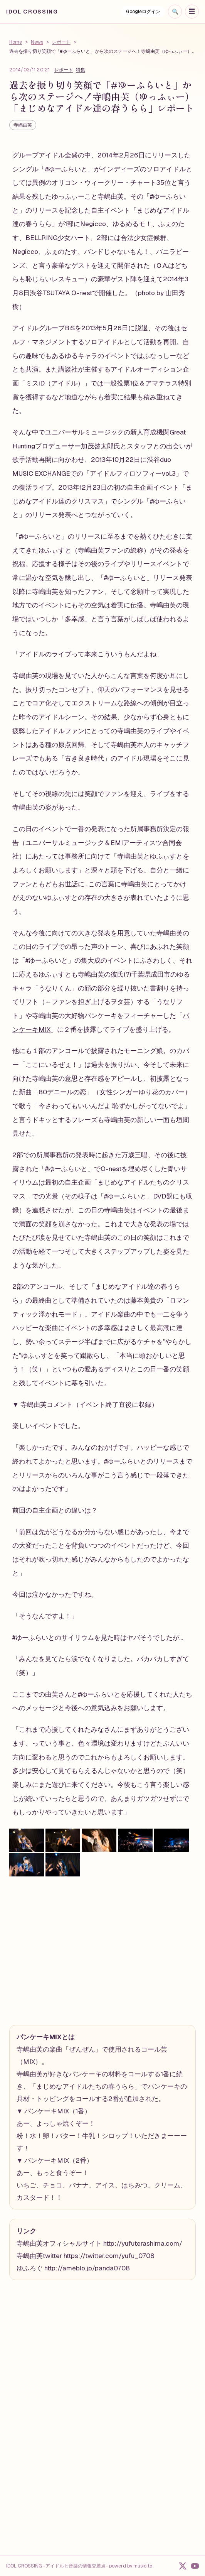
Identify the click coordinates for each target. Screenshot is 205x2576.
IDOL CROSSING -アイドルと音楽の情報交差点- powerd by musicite (79, 2566)
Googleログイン (143, 11)
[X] (183, 2566)
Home (15, 42)
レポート (61, 42)
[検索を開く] (175, 12)
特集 (80, 70)
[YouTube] (195, 2566)
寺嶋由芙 (22, 125)
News (37, 42)
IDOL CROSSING (32, 11)
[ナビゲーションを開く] (192, 12)
